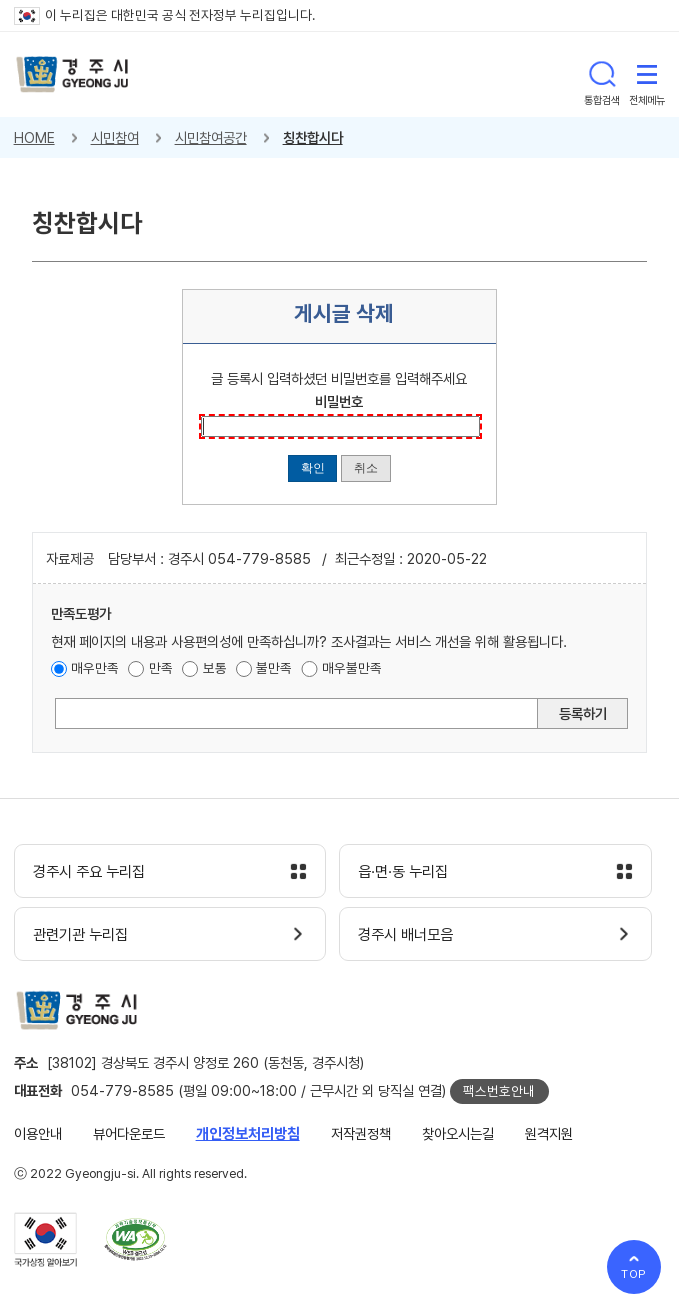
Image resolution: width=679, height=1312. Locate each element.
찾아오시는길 (458, 1133)
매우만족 (95, 668)
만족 (161, 668)
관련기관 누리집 (80, 935)
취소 (366, 467)
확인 (313, 467)
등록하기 (583, 713)
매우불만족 (352, 668)
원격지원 (549, 1133)
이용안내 (38, 1133)
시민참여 (115, 137)
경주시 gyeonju (72, 74)
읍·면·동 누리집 (403, 872)
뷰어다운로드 (129, 1133)
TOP (634, 1274)
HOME (34, 137)
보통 (215, 668)
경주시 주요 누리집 (89, 872)
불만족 (274, 668)
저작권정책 (361, 1133)
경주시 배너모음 (405, 935)
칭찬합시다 (313, 137)
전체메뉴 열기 (647, 74)
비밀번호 (339, 401)
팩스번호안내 (499, 1091)
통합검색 (602, 74)
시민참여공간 (211, 137)
